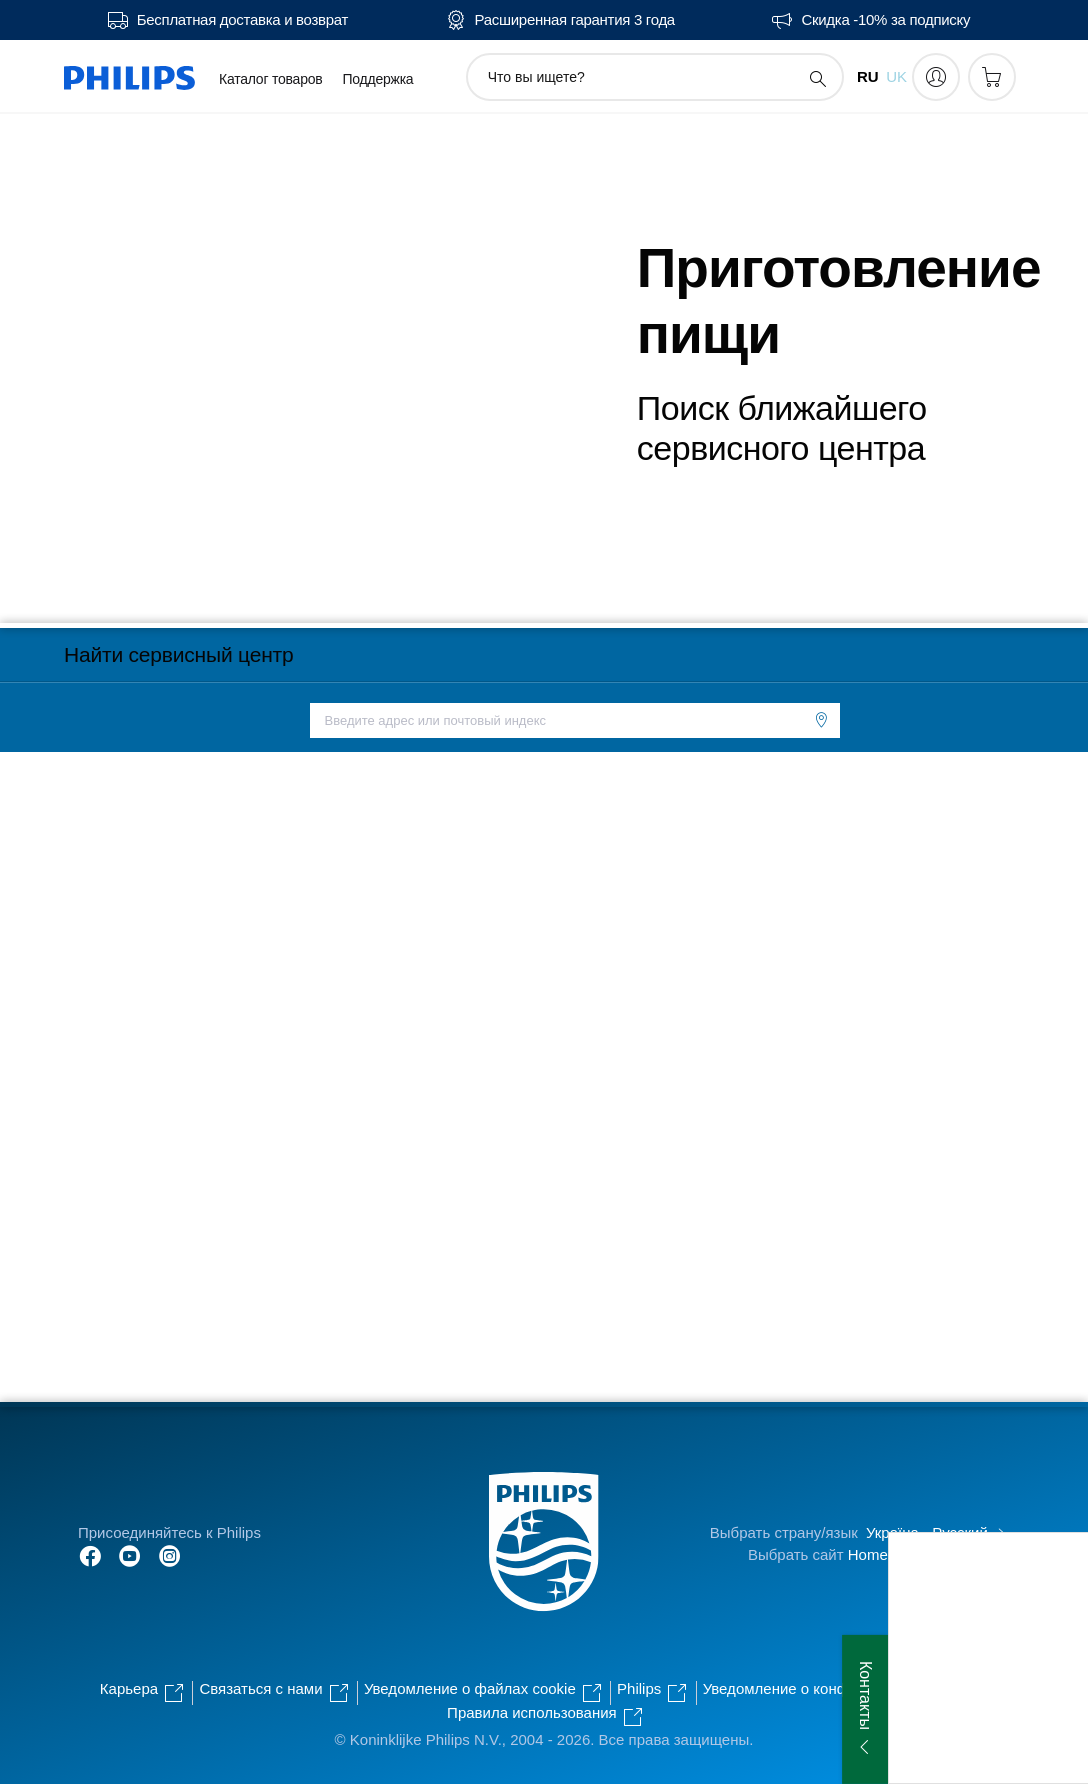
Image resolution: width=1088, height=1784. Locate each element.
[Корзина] (992, 77)
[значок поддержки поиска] (817, 78)
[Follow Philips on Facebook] (90, 1554)
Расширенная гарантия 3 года (575, 20)
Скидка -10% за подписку (885, 20)
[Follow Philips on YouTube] (130, 1554)
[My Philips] (936, 77)
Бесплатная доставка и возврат (242, 20)
